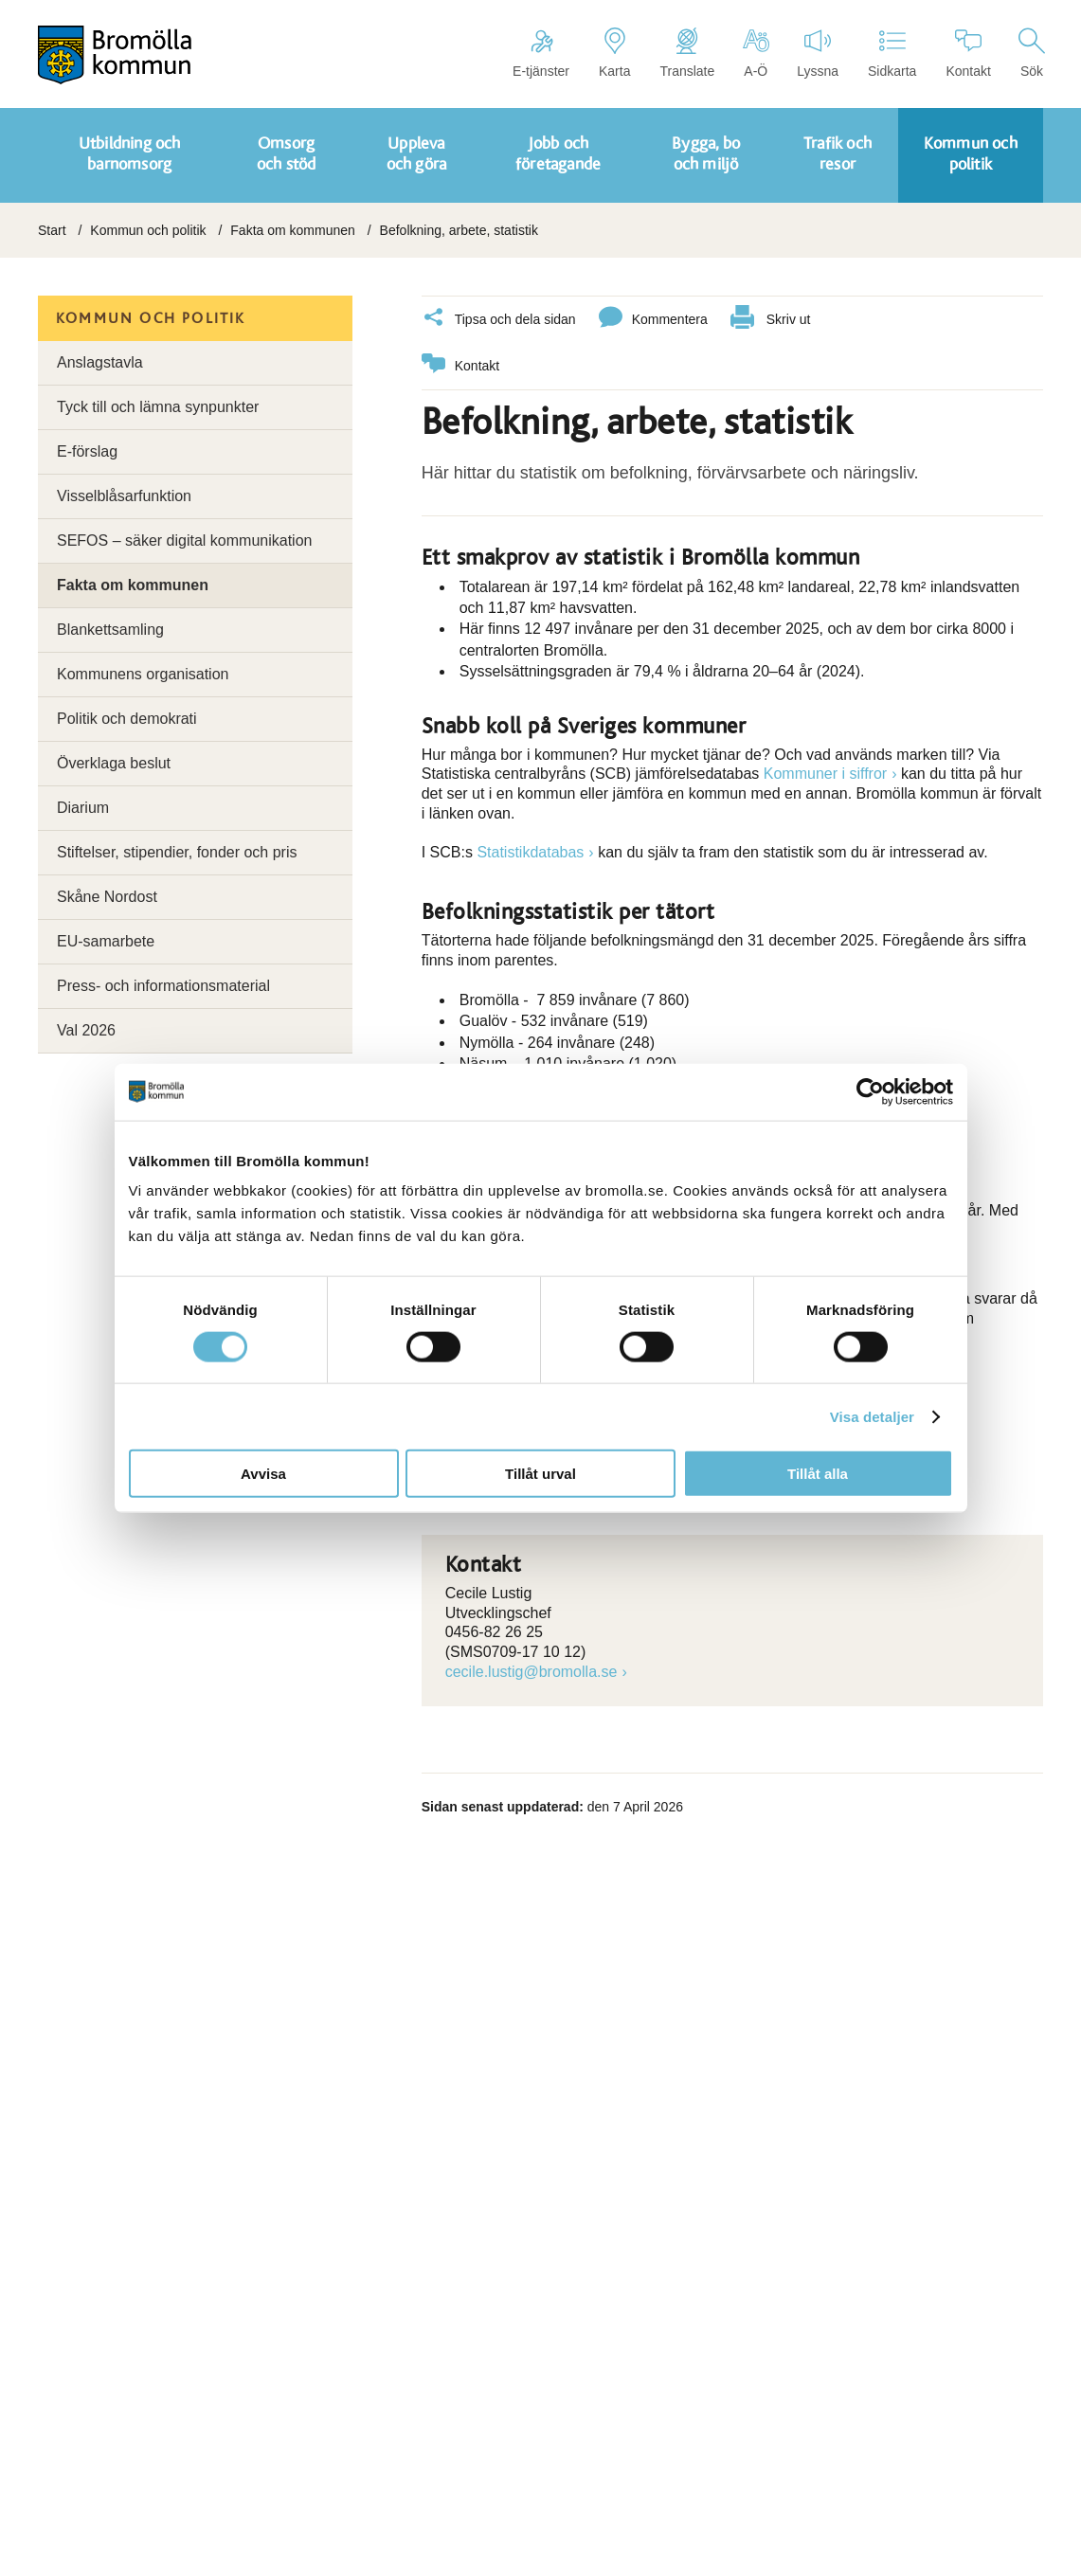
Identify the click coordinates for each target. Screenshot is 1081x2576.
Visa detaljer (872, 1416)
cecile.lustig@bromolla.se (531, 1669)
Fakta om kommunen (292, 230)
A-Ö (755, 53)
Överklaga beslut (114, 763)
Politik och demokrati (127, 719)
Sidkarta (892, 53)
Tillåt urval (540, 1474)
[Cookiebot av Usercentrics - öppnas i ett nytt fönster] (870, 1091)
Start (52, 230)
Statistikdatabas (530, 849)
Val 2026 (86, 1030)
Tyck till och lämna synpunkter (158, 407)
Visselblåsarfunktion (124, 496)
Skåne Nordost (107, 897)
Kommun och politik (148, 230)
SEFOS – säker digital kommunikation (184, 540)
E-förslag (87, 451)
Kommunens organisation (142, 674)
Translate (686, 53)
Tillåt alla (817, 1474)
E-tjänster (541, 53)
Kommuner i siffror (825, 771)
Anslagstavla (100, 362)
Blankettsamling (110, 629)
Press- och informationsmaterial (163, 986)
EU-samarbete (105, 941)
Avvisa (263, 1474)
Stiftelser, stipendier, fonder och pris (177, 852)
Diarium (83, 808)
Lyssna (817, 53)
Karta (614, 53)
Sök (1031, 53)
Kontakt (968, 53)
